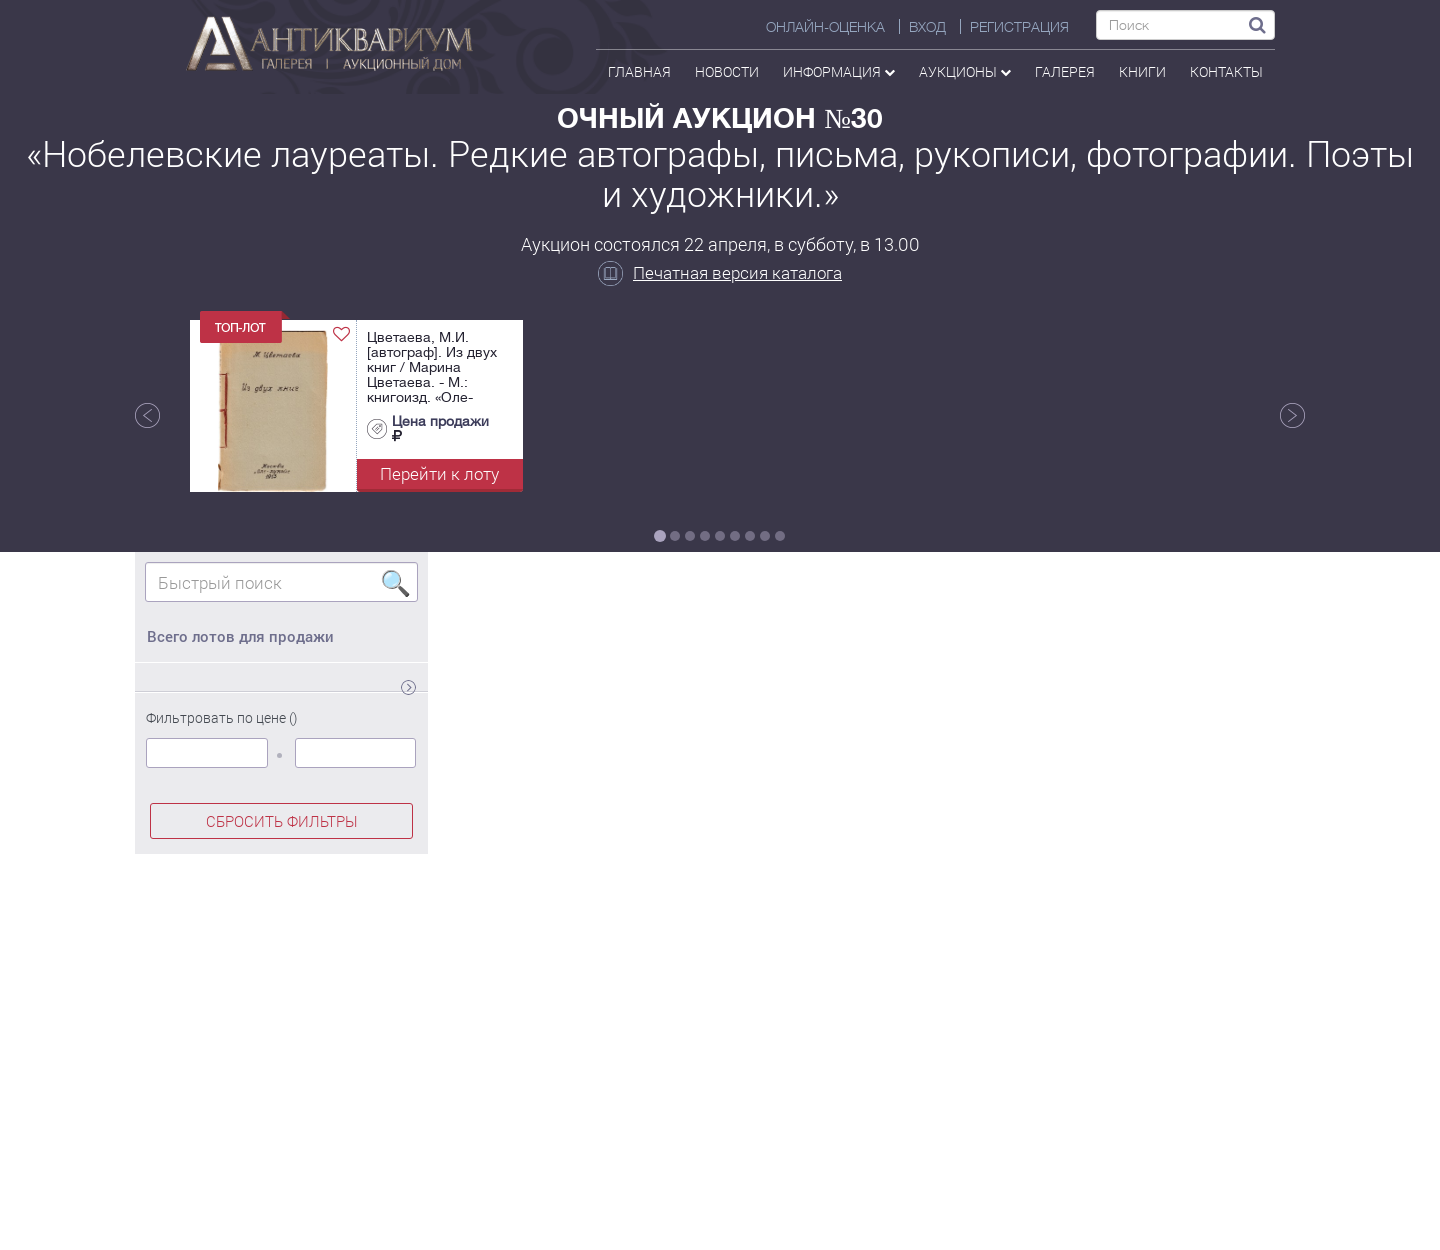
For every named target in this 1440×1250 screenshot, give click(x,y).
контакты (1226, 71)
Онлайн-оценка (825, 27)
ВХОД (927, 27)
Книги (1142, 71)
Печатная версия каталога (720, 272)
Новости (727, 71)
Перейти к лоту (439, 473)
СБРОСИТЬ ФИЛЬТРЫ (282, 821)
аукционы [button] (965, 71)
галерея (1065, 71)
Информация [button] (839, 71)
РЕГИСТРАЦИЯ (1019, 27)
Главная (639, 71)
